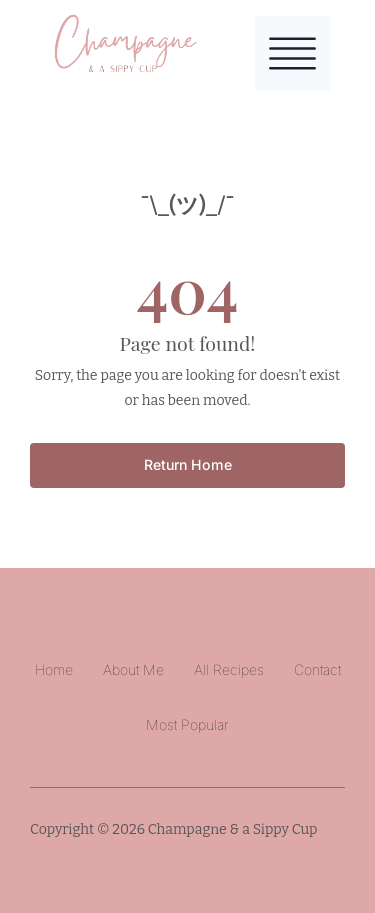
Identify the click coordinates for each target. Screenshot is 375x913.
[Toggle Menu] (292, 53)
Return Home (188, 464)
